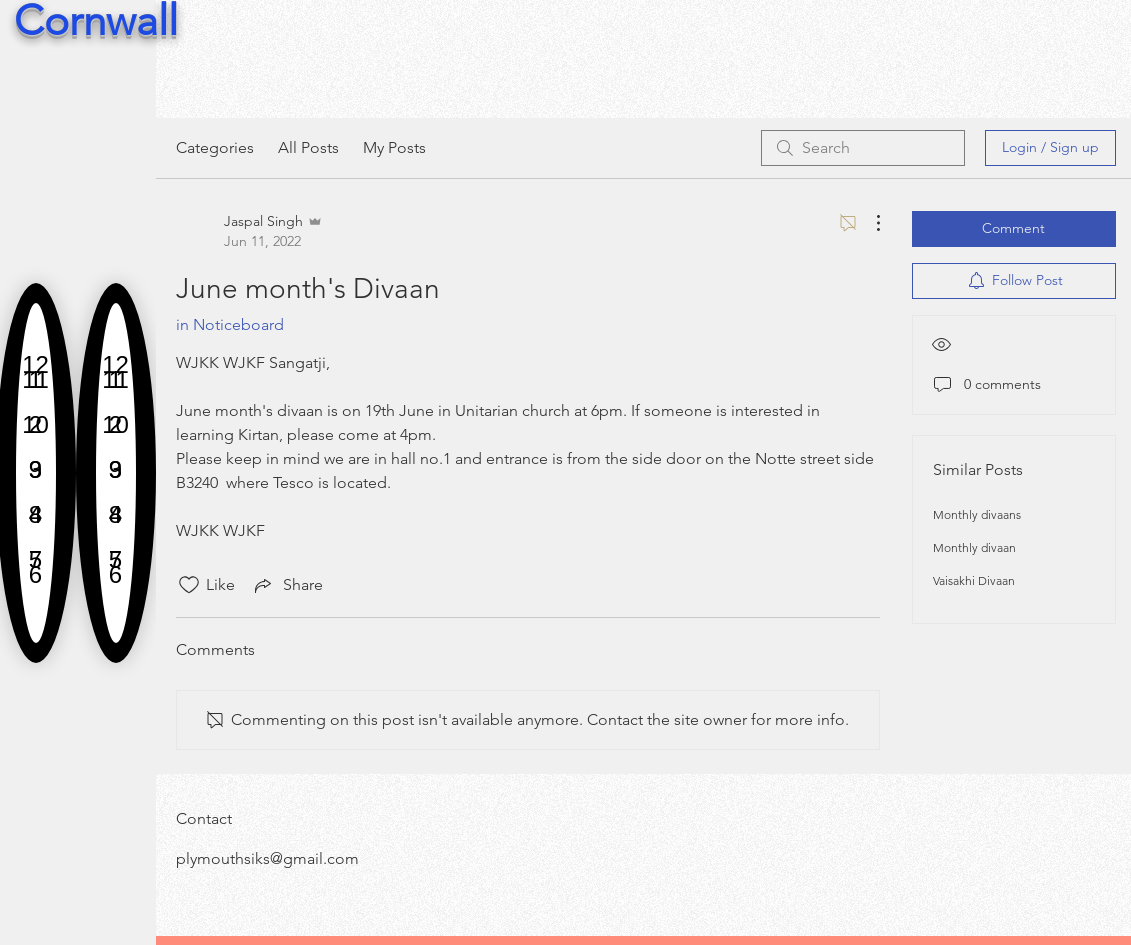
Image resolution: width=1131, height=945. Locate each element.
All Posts (308, 147)
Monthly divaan (974, 547)
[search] (863, 148)
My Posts (394, 147)
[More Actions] (868, 223)
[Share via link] (287, 585)
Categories (215, 147)
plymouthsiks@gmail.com (267, 858)
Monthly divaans (977, 514)
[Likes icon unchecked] (189, 585)
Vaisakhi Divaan (974, 580)
